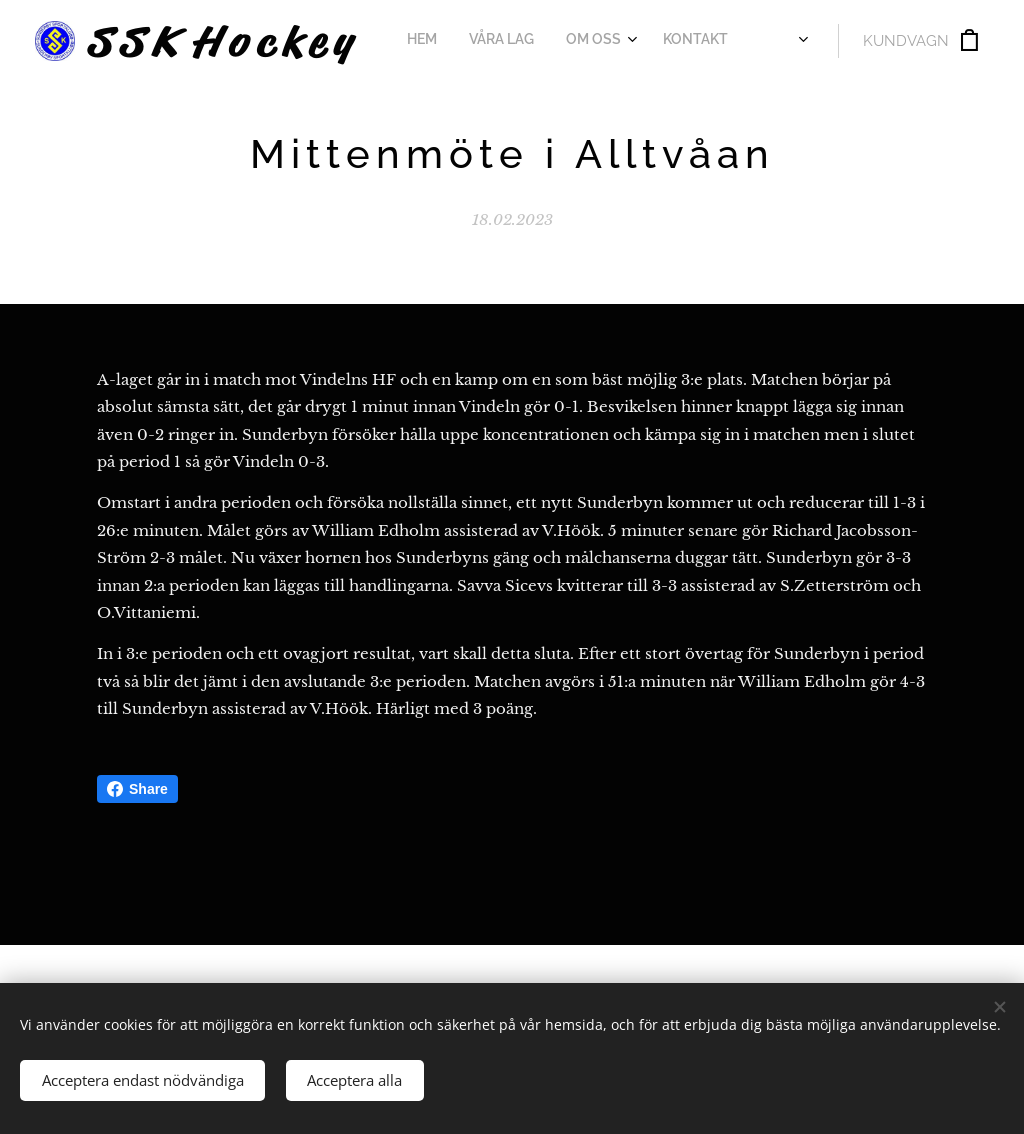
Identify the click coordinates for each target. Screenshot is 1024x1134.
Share (137, 789)
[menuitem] (435, 41)
